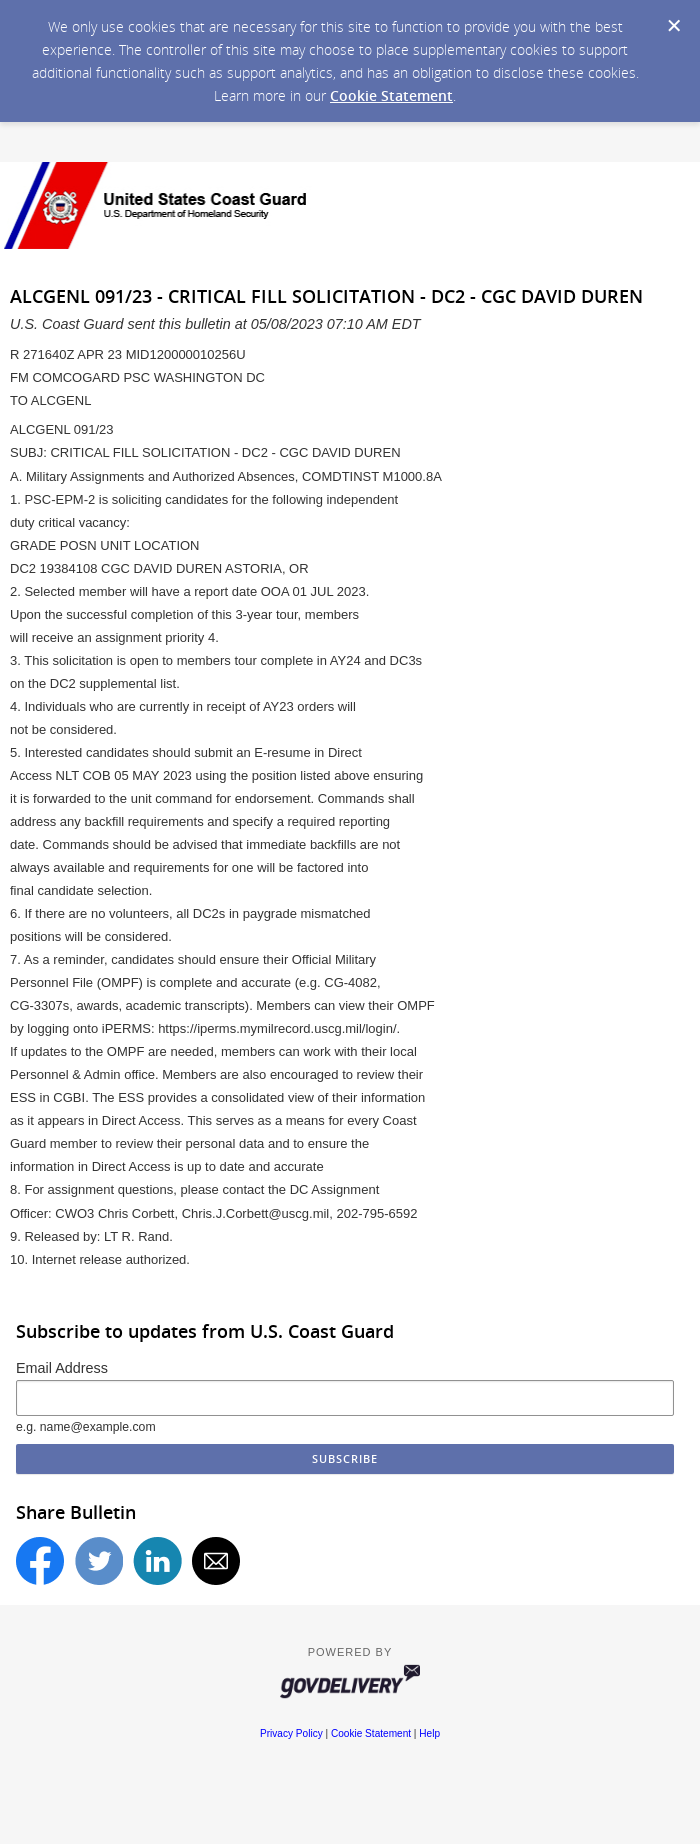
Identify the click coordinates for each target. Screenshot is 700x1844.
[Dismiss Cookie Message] (674, 26)
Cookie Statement (391, 95)
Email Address (62, 1368)
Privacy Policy (291, 1733)
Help (429, 1733)
